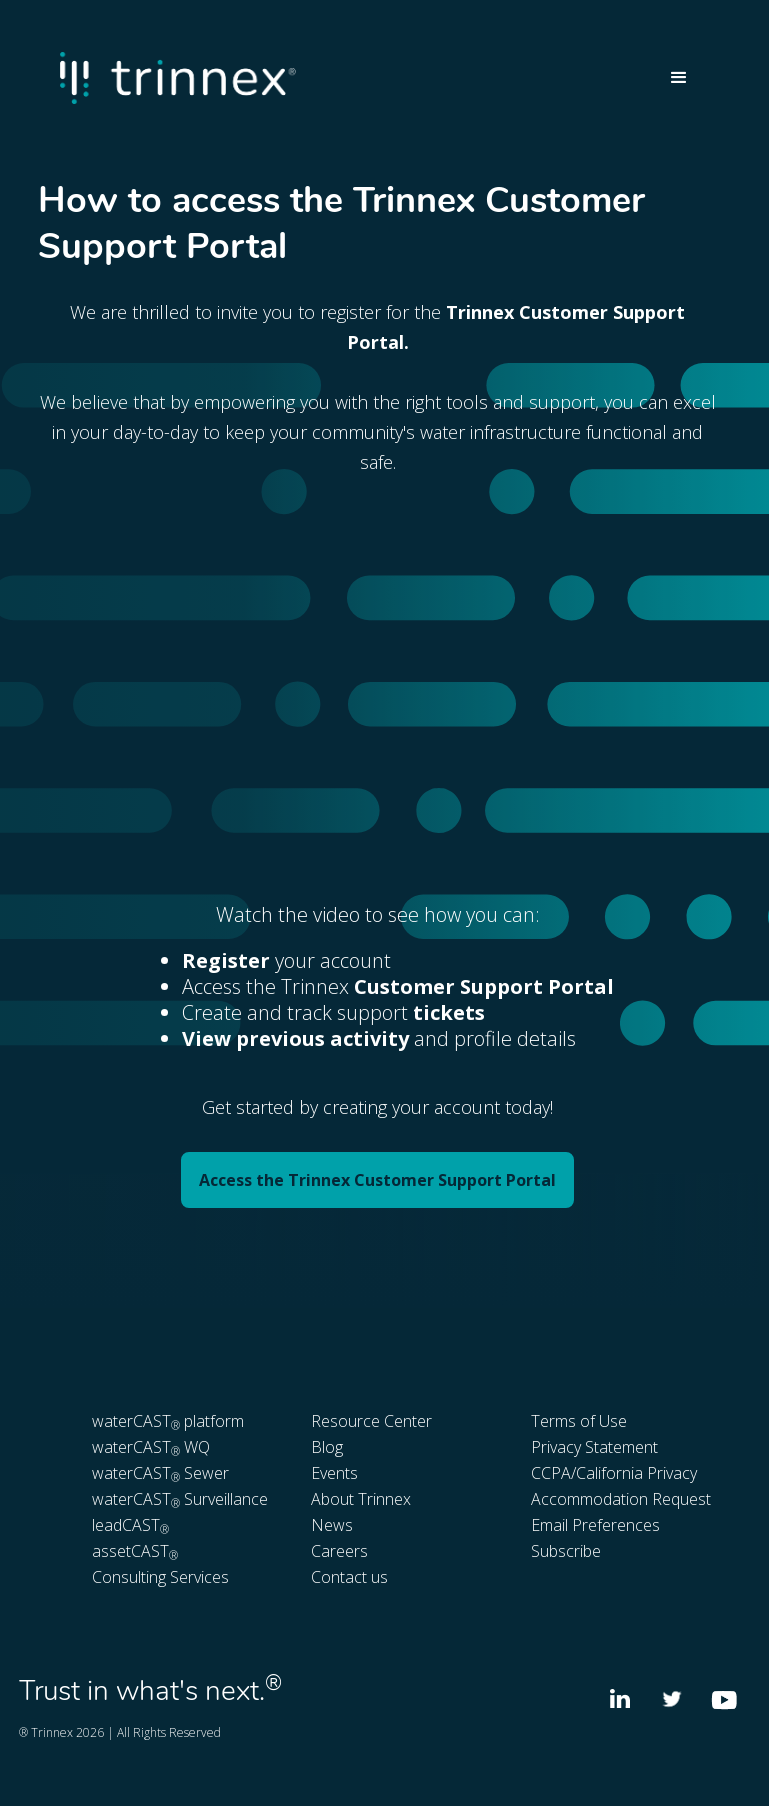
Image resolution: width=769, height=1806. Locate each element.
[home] (354, 78)
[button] (679, 78)
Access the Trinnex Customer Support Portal (377, 1180)
